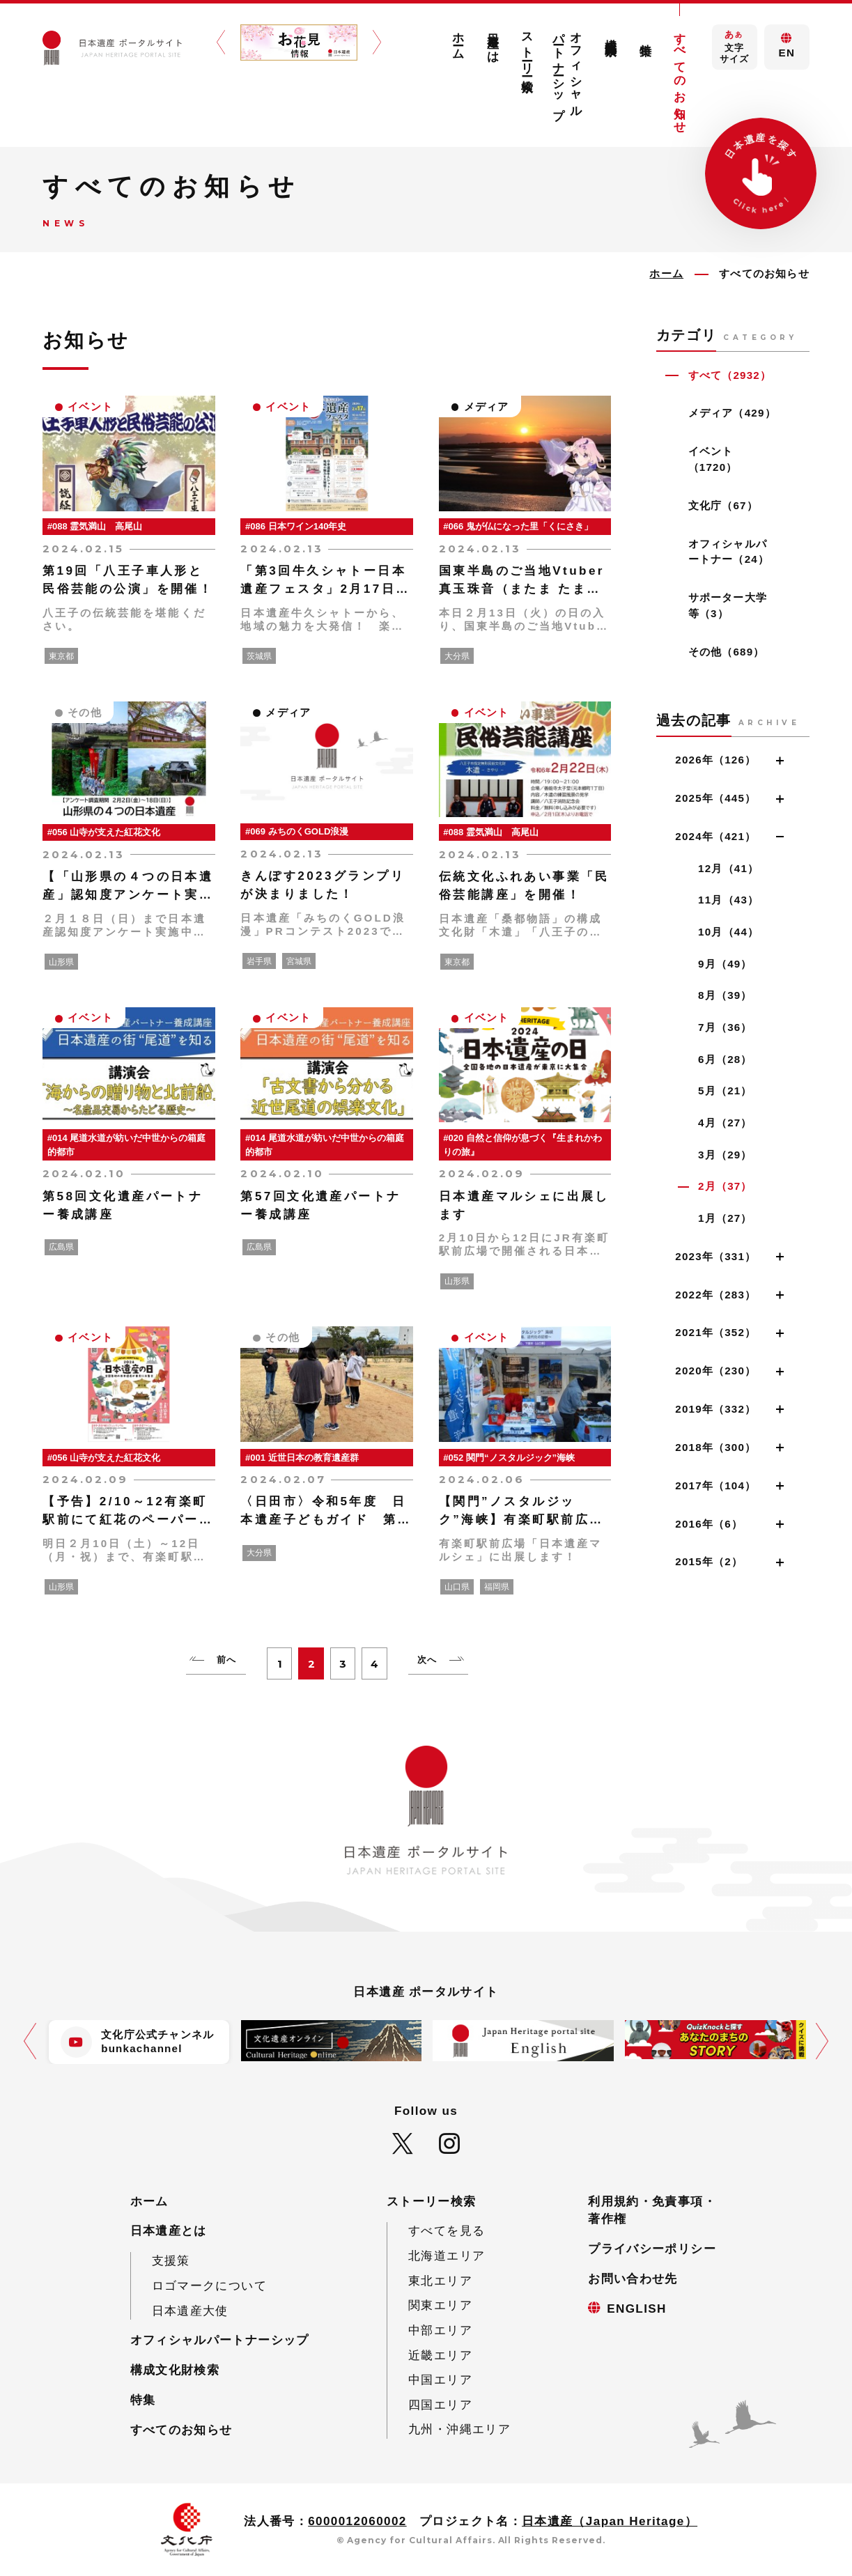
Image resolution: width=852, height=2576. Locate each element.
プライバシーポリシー (652, 2249)
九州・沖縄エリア (459, 2429)
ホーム (458, 39)
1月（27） (725, 1218)
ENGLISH (637, 2308)
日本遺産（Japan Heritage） (609, 2521)
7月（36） (725, 1027)
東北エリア (440, 2281)
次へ (427, 1659)
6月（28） (725, 1059)
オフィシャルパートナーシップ (568, 69)
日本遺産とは (492, 41)
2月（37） (725, 1186)
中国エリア (440, 2380)
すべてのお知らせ (680, 76)
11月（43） (728, 900)
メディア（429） (732, 413)
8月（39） (725, 995)
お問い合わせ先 (633, 2279)
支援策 (171, 2260)
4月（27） (725, 1122)
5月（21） (725, 1090)
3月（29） (725, 1155)
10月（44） (728, 932)
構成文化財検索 (611, 33)
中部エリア (440, 2330)
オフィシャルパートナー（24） (729, 552)
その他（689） (726, 652)
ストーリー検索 (527, 48)
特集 (645, 36)
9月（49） (725, 964)
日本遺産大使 (190, 2311)
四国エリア (440, 2405)
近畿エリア (440, 2355)
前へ (226, 1659)
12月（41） (728, 868)
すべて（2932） (730, 375)
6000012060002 (357, 2521)
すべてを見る (446, 2230)
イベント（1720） (713, 459)
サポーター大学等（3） (728, 605)
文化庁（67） (723, 505)
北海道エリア (446, 2256)
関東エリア (440, 2305)
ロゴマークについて (209, 2285)
